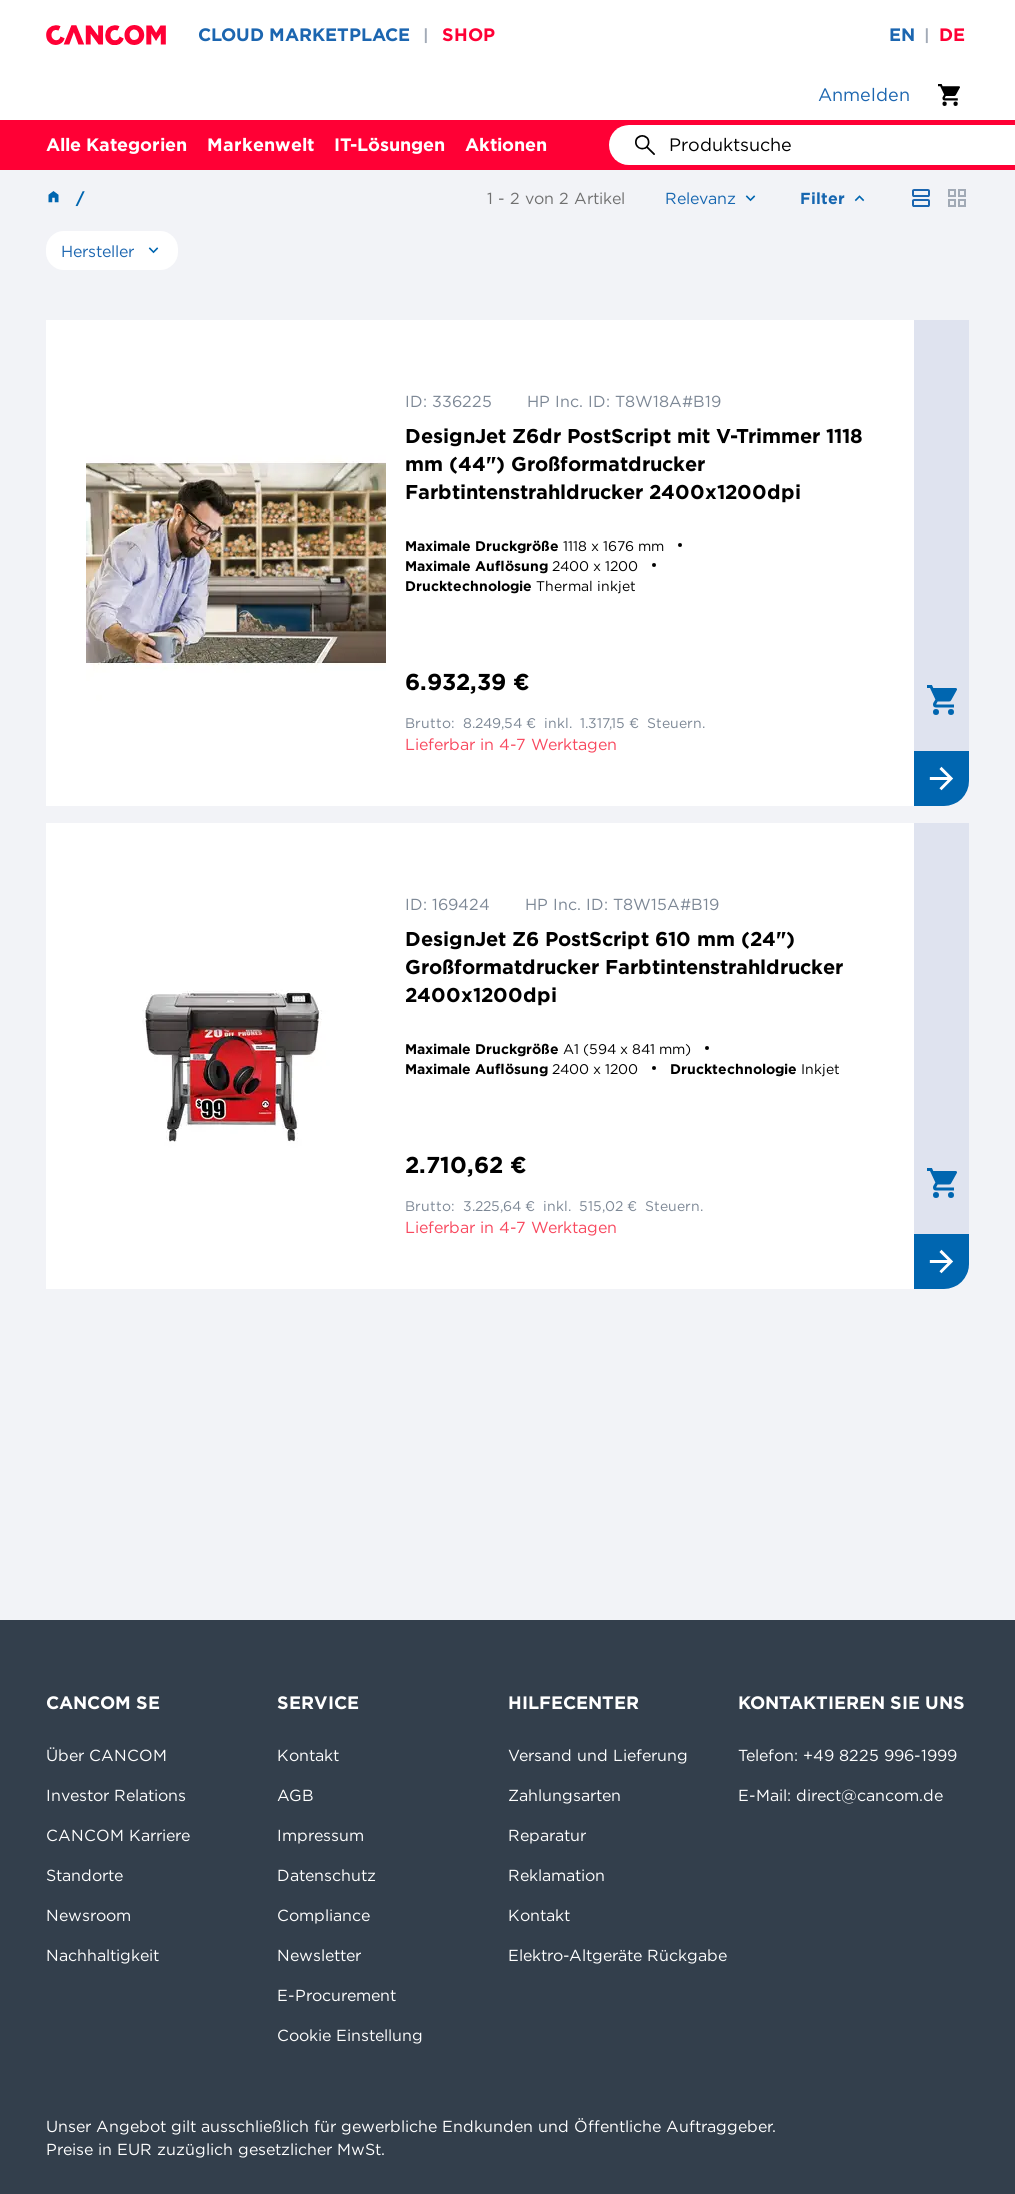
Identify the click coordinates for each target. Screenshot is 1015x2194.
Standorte (84, 1875)
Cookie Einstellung (350, 2035)
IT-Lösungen (389, 144)
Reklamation (556, 1875)
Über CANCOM (106, 1755)
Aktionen (506, 144)
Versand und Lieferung (598, 1755)
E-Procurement (336, 1995)
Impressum (320, 1835)
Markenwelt (260, 144)
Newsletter (319, 1955)
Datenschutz (326, 1875)
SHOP (468, 34)
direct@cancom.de (869, 1795)
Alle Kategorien (116, 144)
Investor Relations (116, 1795)
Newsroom (88, 1915)
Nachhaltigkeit (102, 1955)
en (902, 34)
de (952, 34)
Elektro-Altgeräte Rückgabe (617, 1955)
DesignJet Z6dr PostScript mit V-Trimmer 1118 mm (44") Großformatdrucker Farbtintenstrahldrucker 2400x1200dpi (634, 463)
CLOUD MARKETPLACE (304, 34)
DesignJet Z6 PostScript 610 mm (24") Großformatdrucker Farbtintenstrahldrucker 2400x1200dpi (624, 966)
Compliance (323, 1915)
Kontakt (308, 1755)
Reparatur (547, 1835)
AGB (295, 1795)
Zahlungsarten (564, 1795)
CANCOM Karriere (118, 1835)
